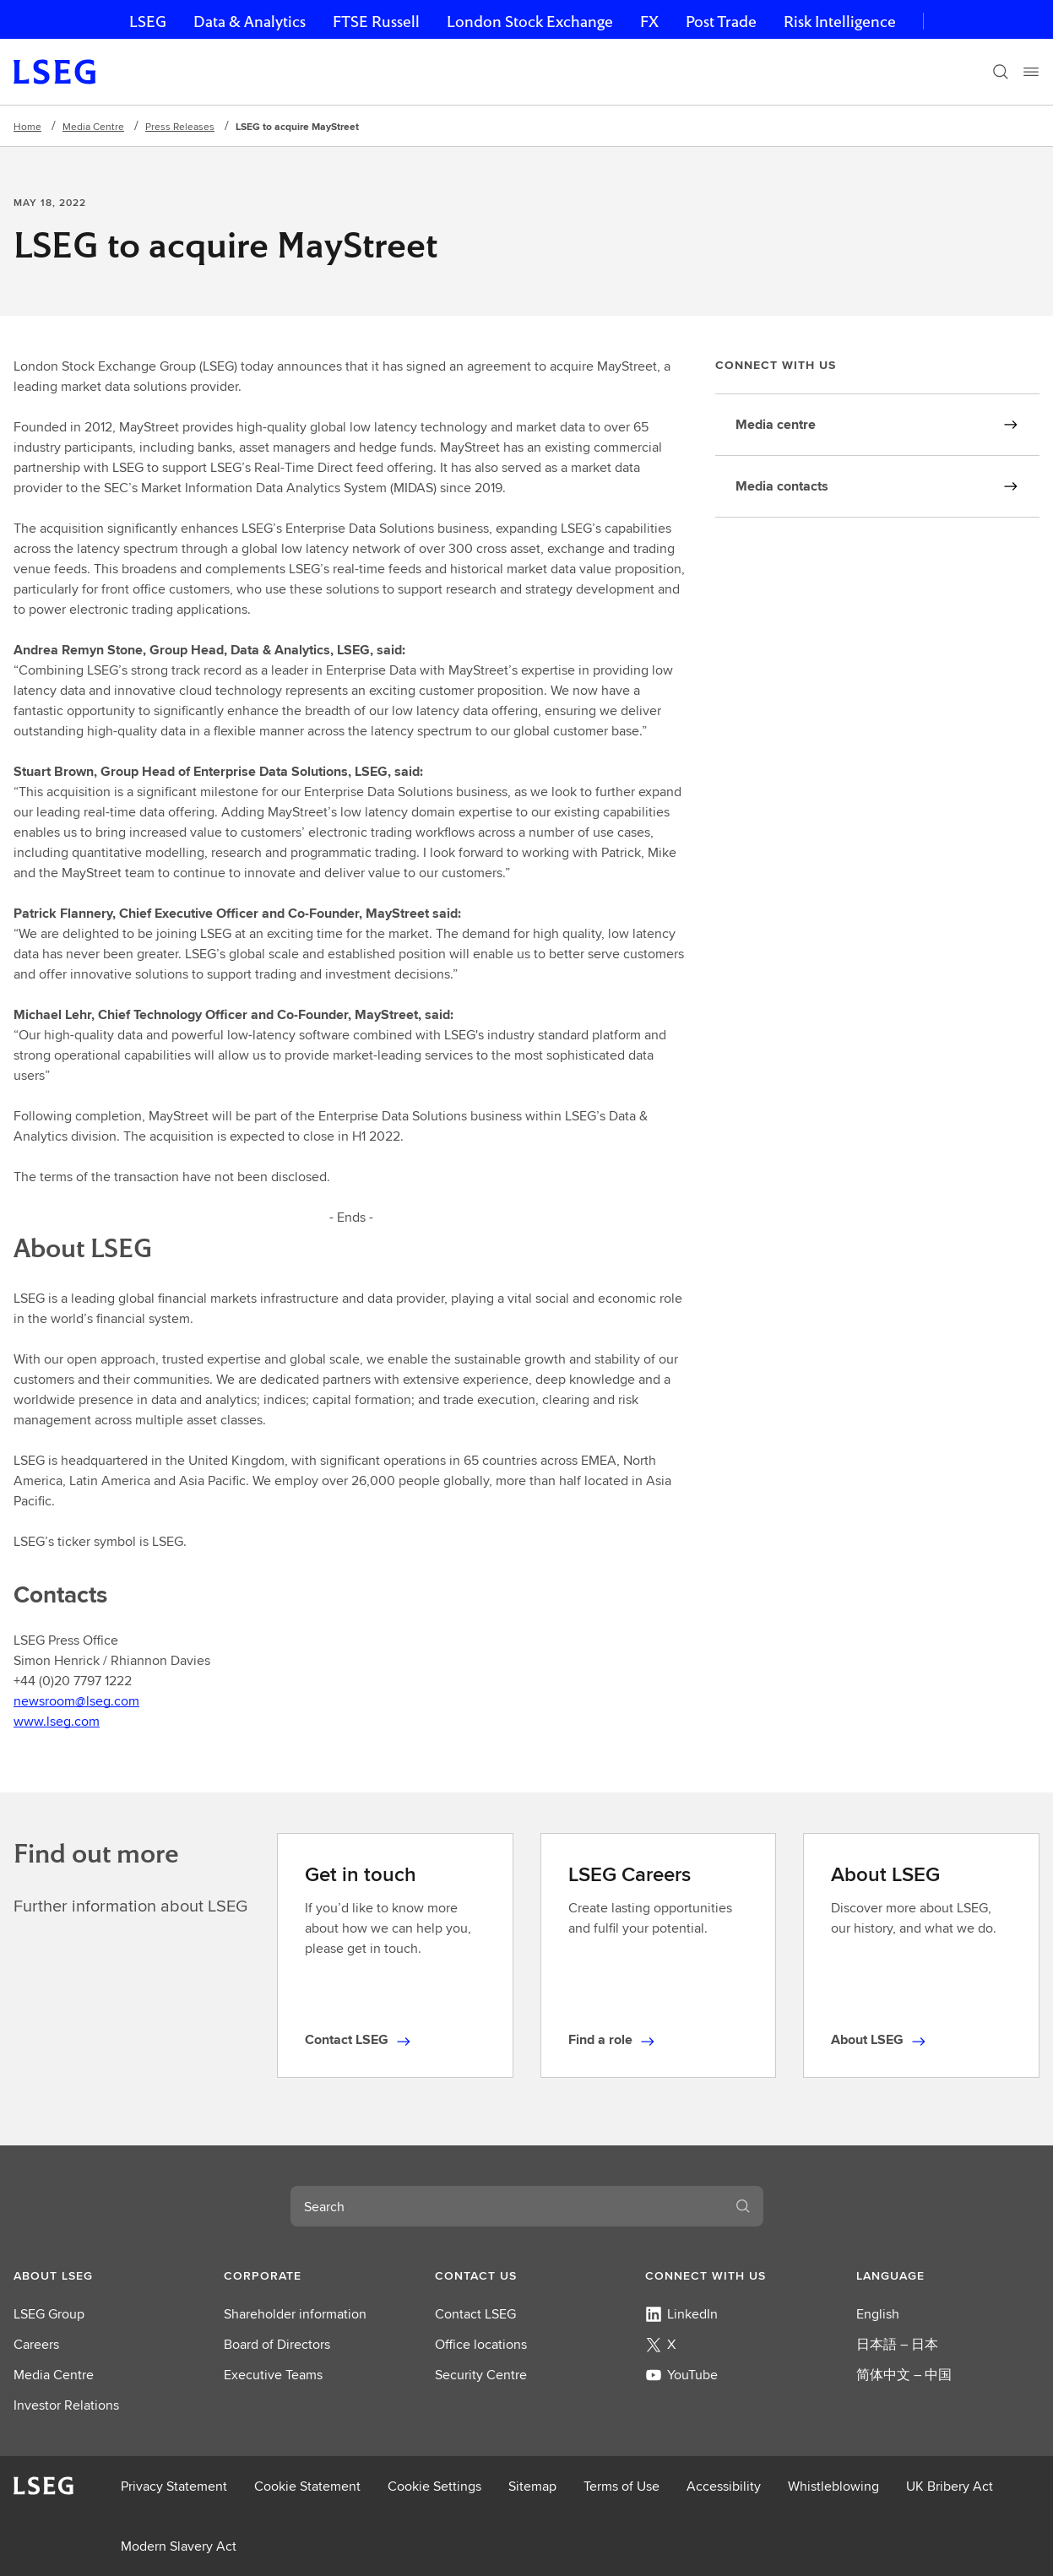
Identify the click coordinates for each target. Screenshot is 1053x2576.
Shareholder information (295, 2314)
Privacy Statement (174, 2486)
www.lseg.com (57, 1721)
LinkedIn (681, 2314)
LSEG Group (49, 2314)
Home (27, 126)
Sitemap (532, 2486)
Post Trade (721, 21)
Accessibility (724, 2486)
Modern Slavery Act (178, 2546)
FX (649, 21)
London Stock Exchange (530, 21)
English (877, 2314)
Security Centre (481, 2374)
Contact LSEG (475, 2314)
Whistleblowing (833, 2486)
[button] (105, 2275)
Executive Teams (273, 2374)
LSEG (147, 21)
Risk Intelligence (840, 21)
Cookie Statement (307, 2486)
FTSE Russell (376, 21)
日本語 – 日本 (897, 2344)
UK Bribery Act (949, 2486)
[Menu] (1031, 72)
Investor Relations (66, 2405)
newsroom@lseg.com (76, 1701)
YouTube (681, 2374)
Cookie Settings (434, 2486)
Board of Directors (277, 2344)
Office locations (481, 2344)
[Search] (1000, 72)
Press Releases (179, 126)
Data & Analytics (249, 21)
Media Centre (93, 126)
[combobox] (506, 2206)
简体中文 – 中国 (904, 2374)
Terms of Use (621, 2486)
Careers (36, 2344)
